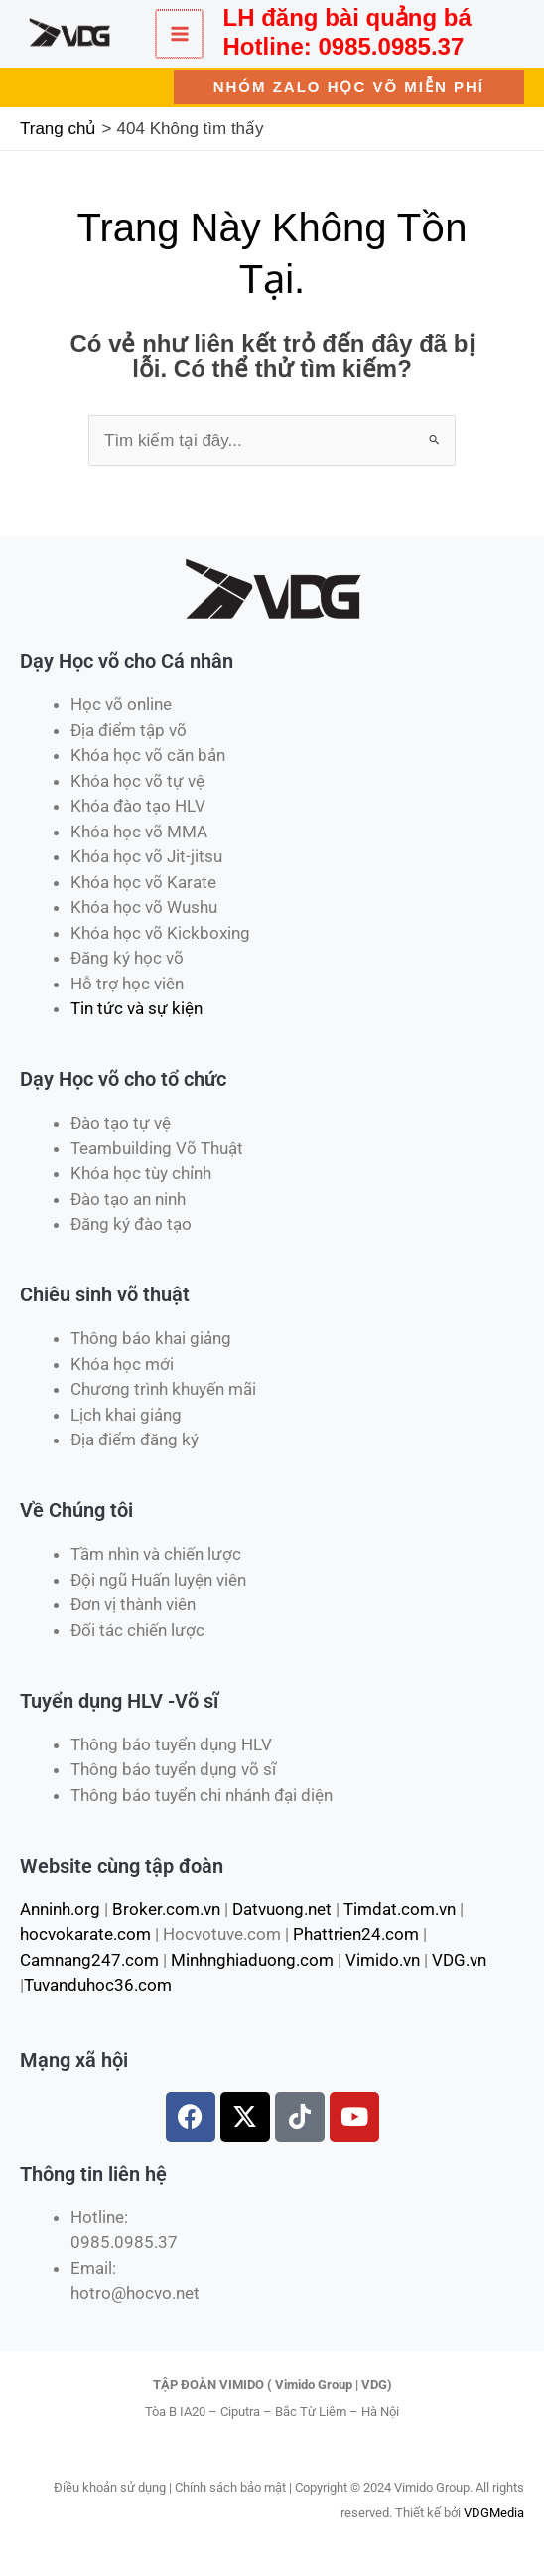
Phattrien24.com (356, 1934)
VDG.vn (459, 1960)
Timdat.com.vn (399, 1909)
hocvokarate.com (85, 1934)
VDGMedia (494, 2512)
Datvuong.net (282, 1909)
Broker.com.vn (166, 1909)
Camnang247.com (89, 1960)
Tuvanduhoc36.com (98, 1985)
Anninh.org (60, 1909)
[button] (349, 87)
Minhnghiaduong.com (252, 1960)
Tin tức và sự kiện (136, 1008)
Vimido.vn (382, 1960)
